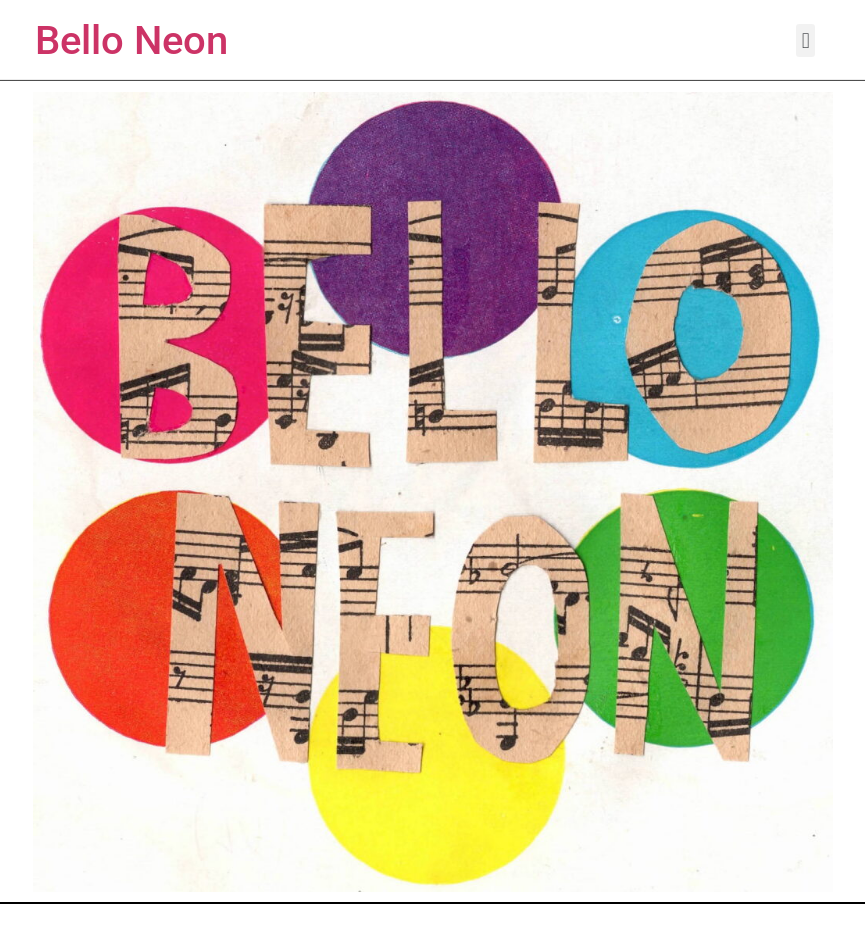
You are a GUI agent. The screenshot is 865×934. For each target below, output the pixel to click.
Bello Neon (131, 40)
